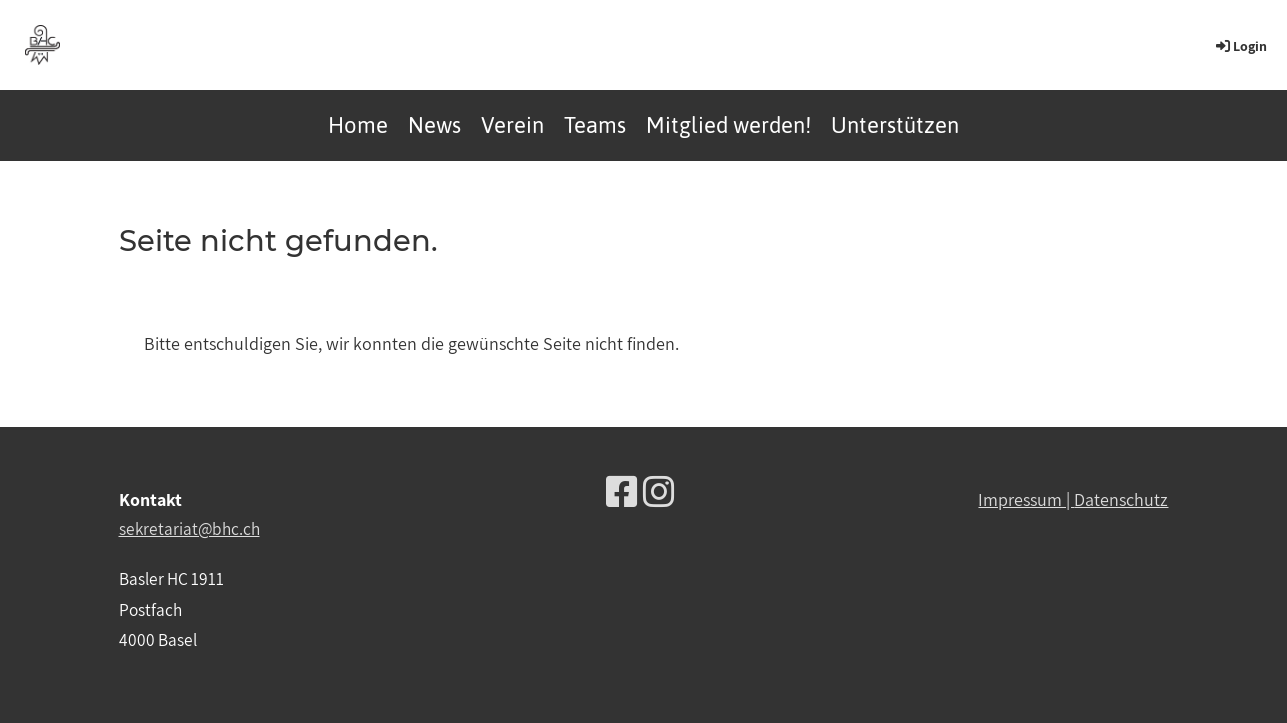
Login (1240, 46)
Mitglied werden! (728, 125)
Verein (512, 125)
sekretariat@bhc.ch (189, 528)
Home (358, 125)
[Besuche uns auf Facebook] (622, 491)
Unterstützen (895, 125)
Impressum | (1026, 499)
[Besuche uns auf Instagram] (659, 491)
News (434, 125)
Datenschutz (1121, 499)
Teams (595, 125)
